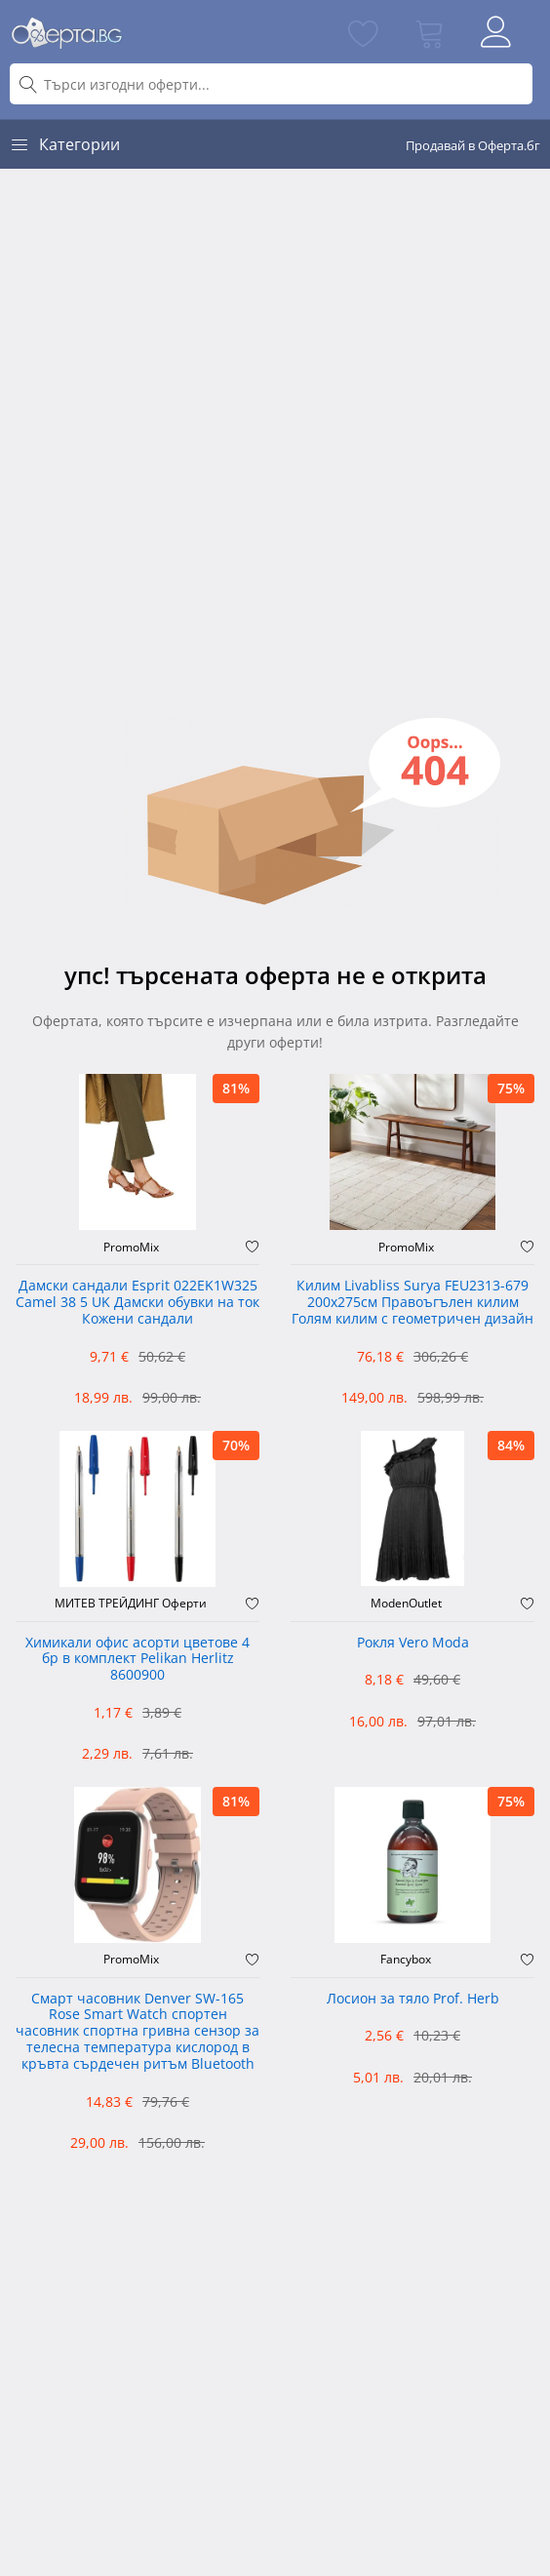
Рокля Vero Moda (413, 1643)
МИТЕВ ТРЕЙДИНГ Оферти (131, 1603)
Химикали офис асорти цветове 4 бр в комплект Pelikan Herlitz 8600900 (137, 1659)
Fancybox (405, 1959)
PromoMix (131, 1247)
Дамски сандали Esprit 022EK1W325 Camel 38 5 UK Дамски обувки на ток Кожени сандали (137, 1303)
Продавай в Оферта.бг (473, 145)
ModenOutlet (406, 1603)
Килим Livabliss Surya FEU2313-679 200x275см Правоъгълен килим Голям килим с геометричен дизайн (412, 1303)
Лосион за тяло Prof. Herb (413, 1999)
